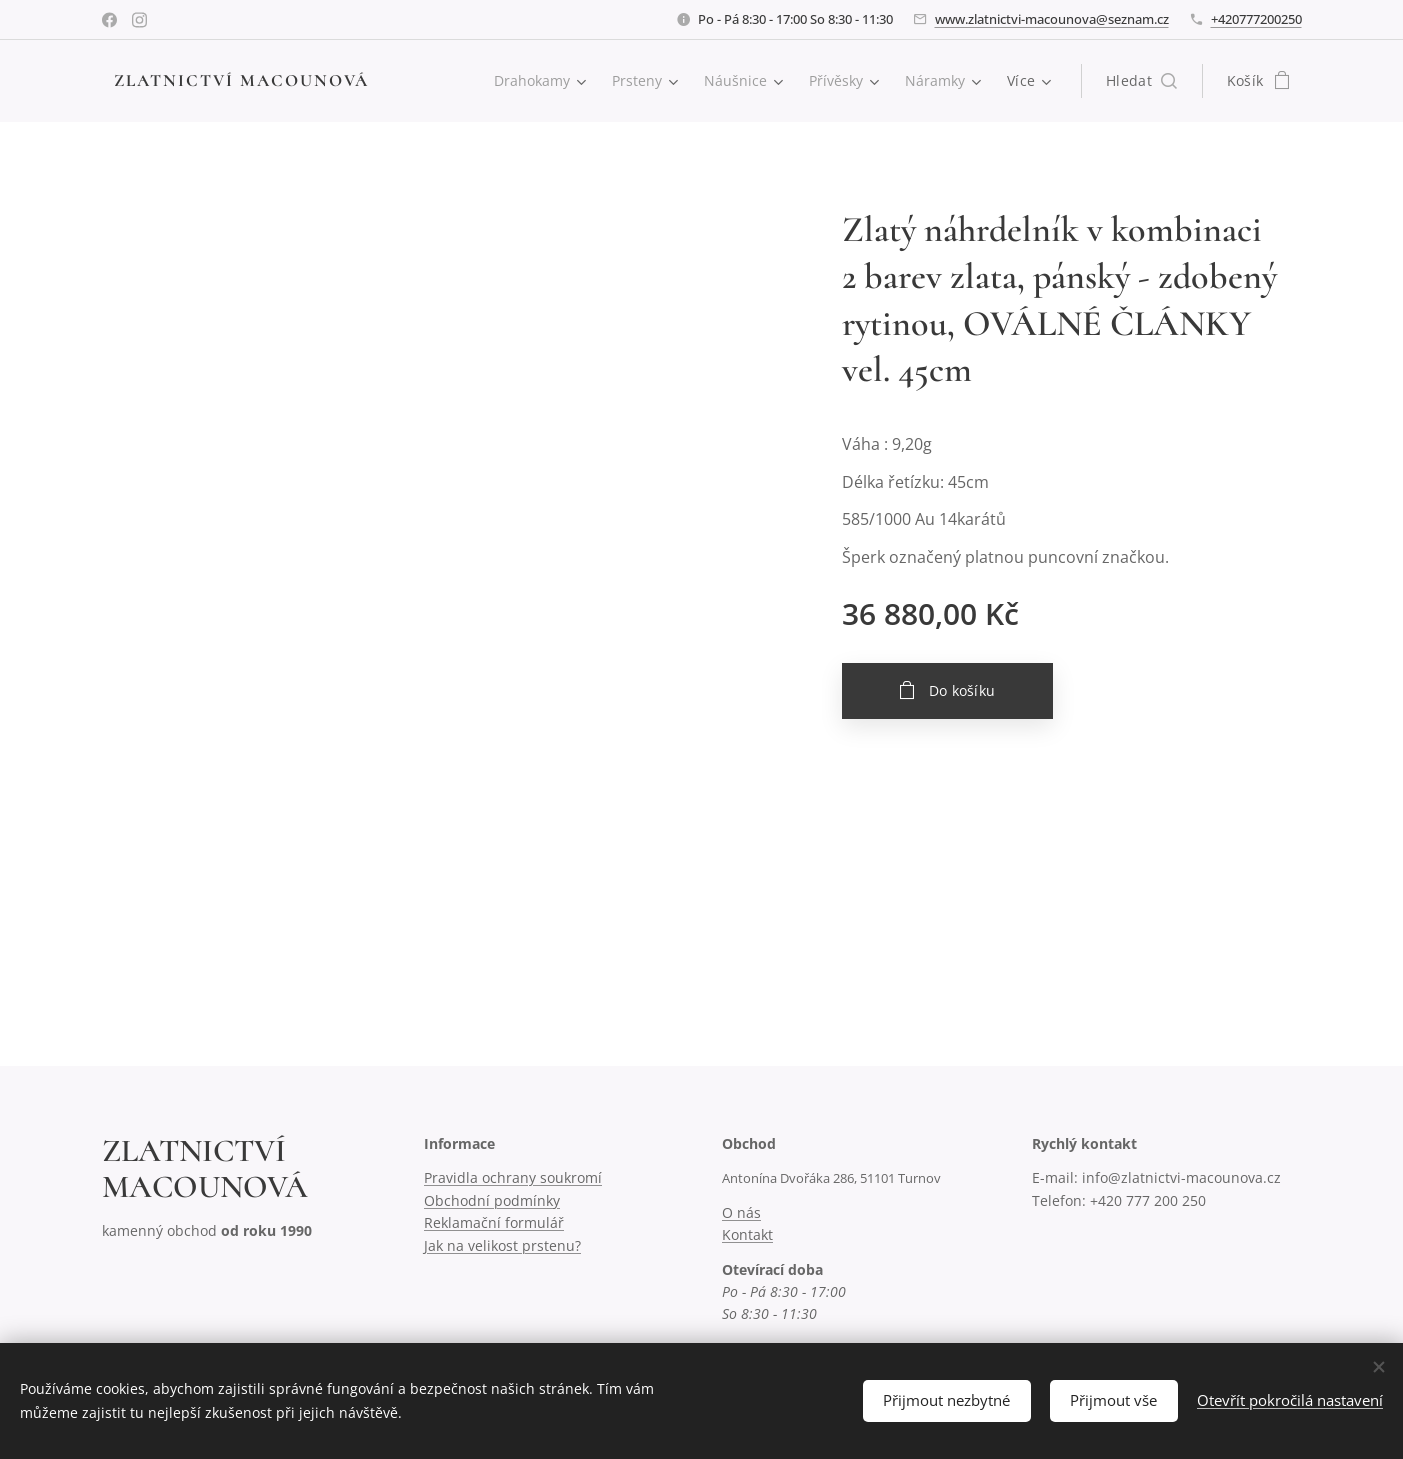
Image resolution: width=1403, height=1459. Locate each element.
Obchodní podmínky (491, 1200)
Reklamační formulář (493, 1222)
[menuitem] (533, 81)
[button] (1141, 81)
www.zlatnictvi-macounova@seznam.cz (1052, 19)
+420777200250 (1256, 19)
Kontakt (746, 1234)
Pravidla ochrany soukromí (512, 1178)
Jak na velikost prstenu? (501, 1245)
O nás (740, 1212)
